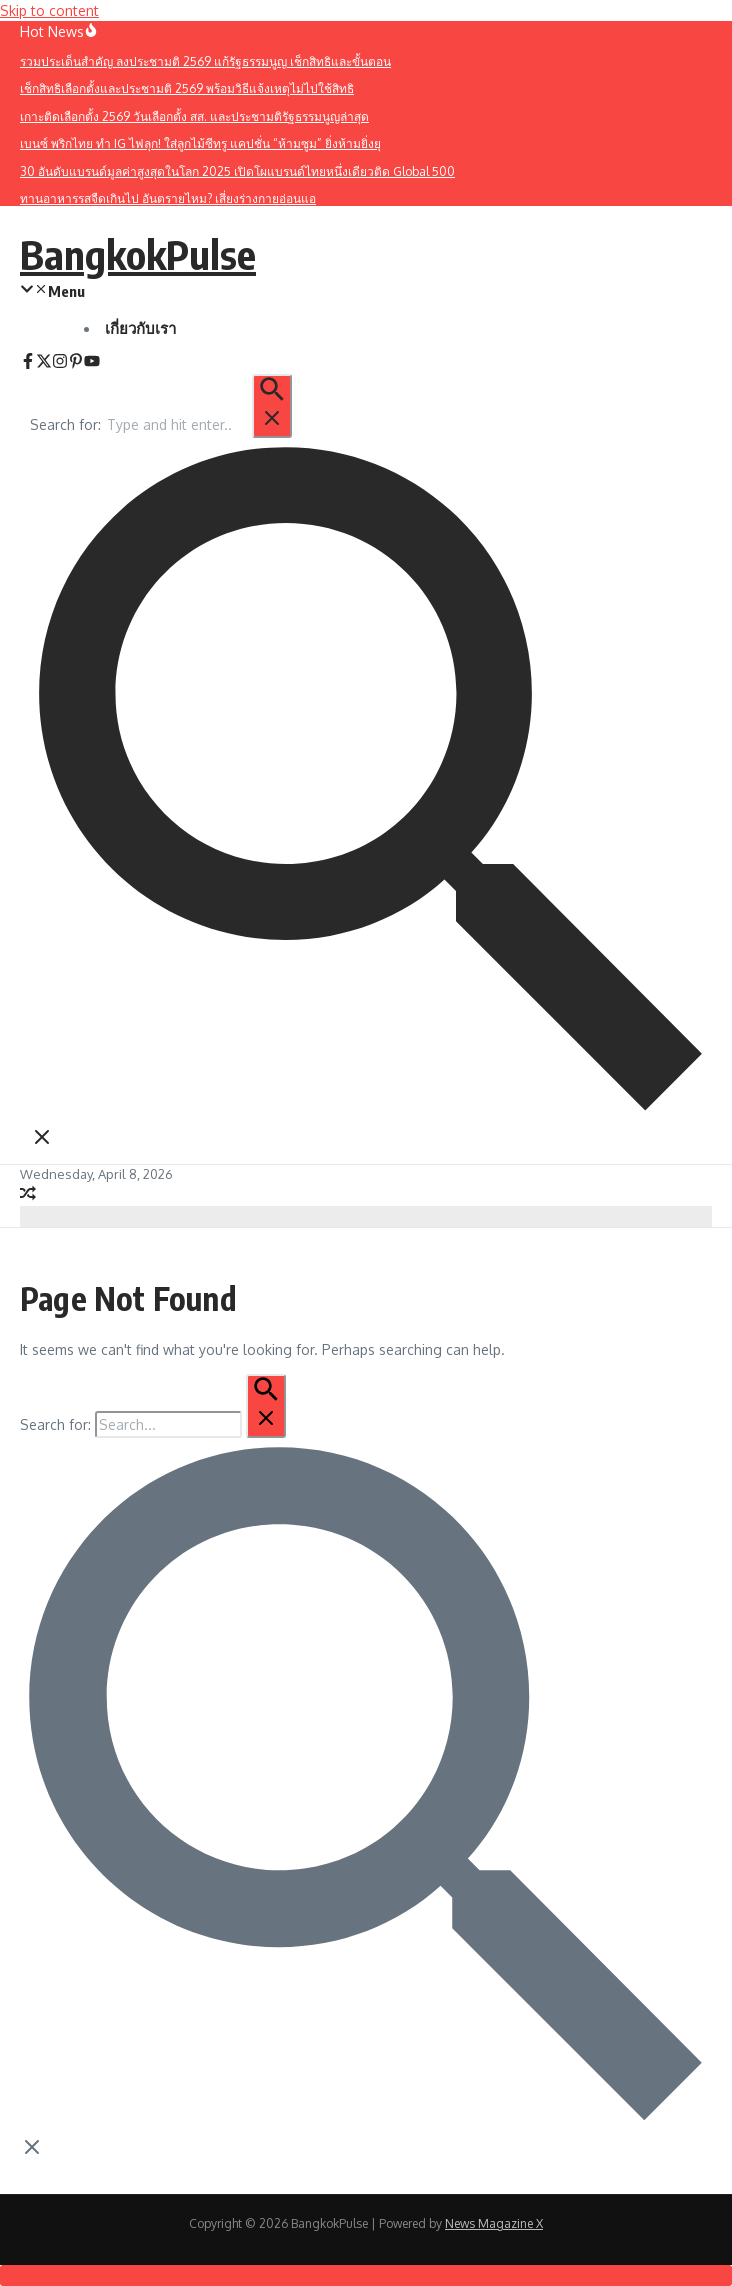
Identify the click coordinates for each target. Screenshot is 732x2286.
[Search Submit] (272, 406)
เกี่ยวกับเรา (140, 328)
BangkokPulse (138, 254)
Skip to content (49, 10)
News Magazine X (494, 2223)
